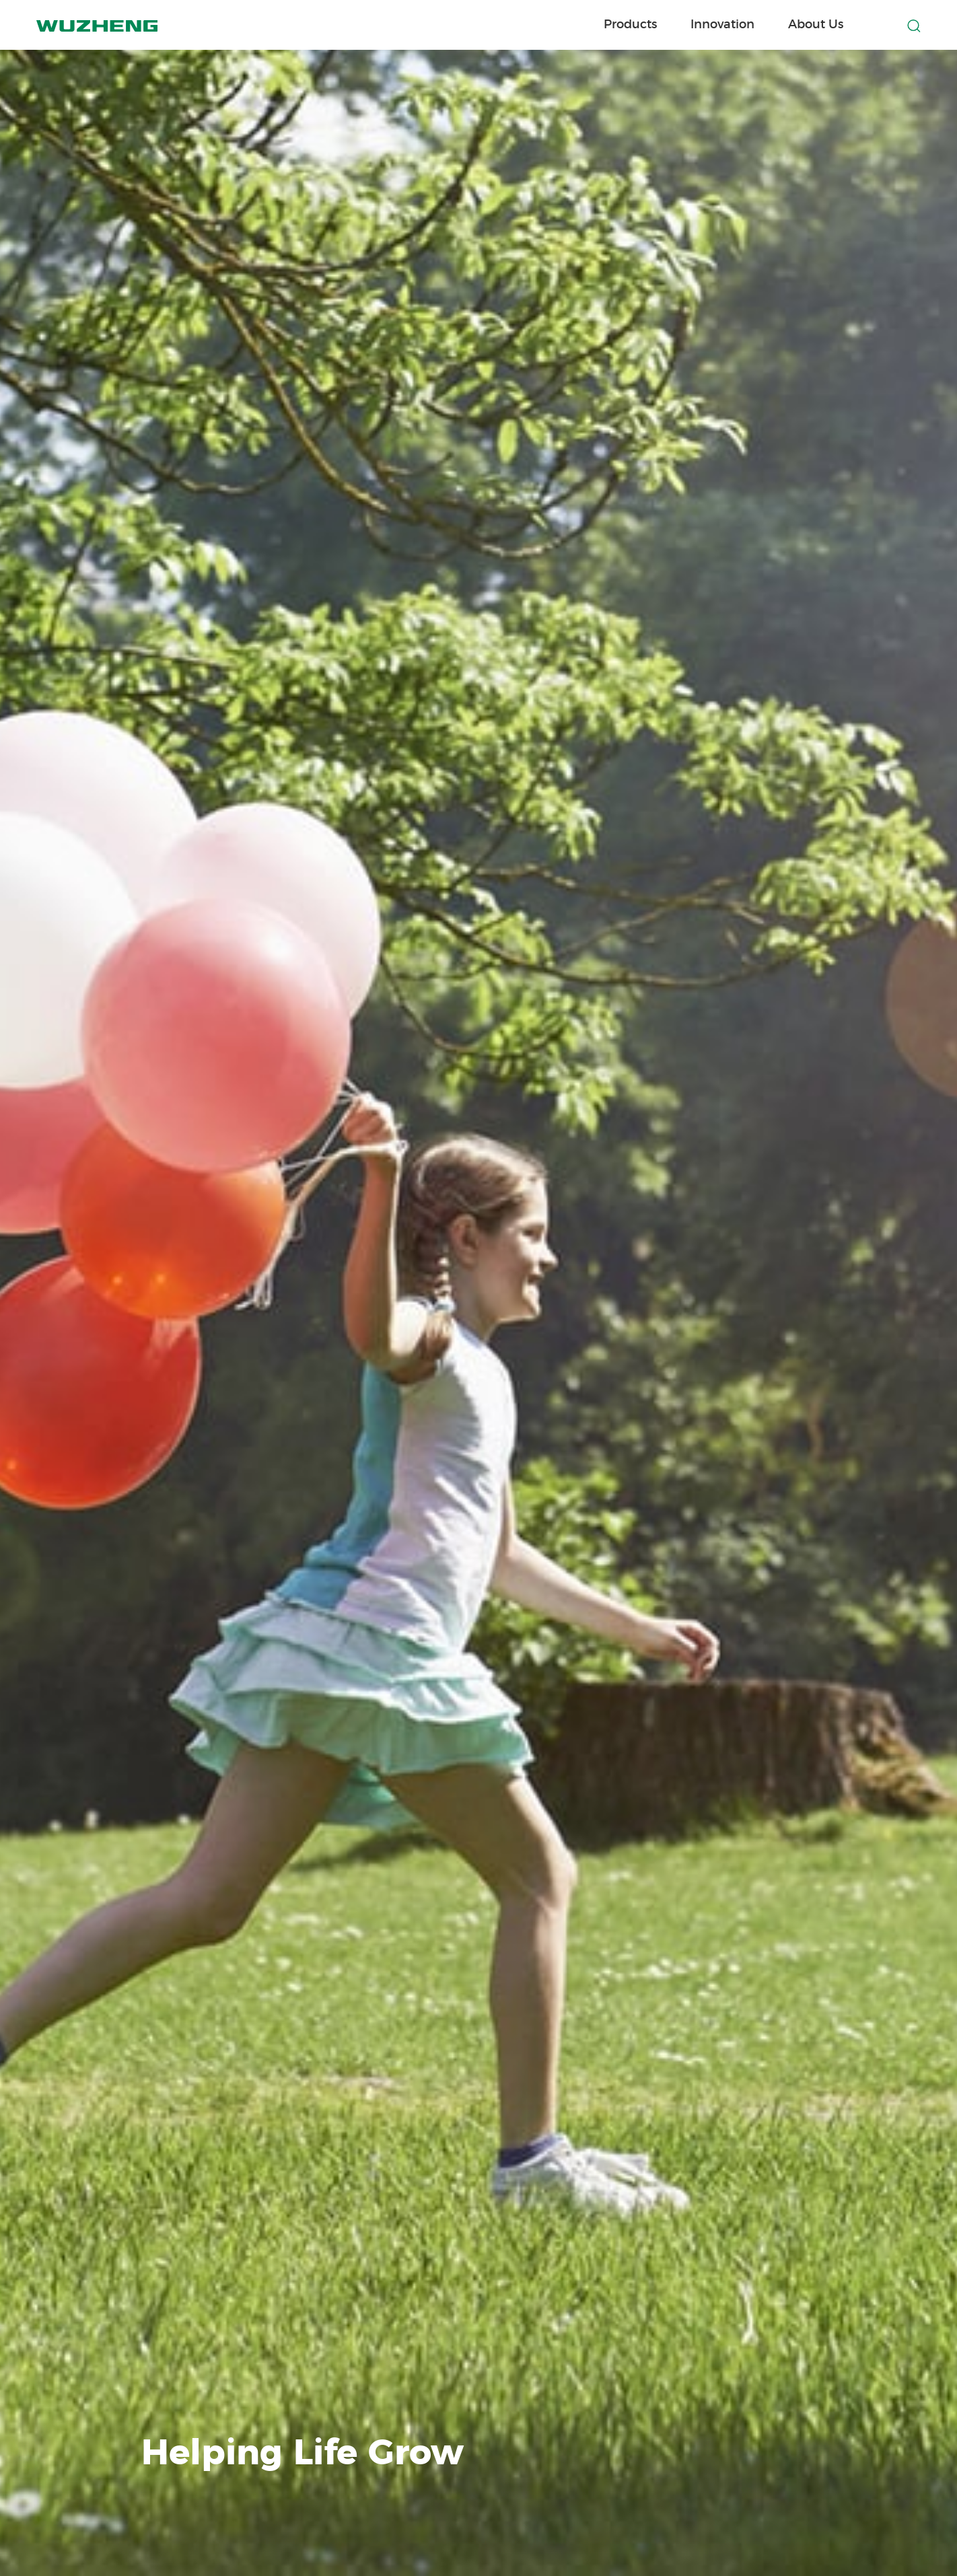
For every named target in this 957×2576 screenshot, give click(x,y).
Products (630, 25)
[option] (478, 1288)
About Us (815, 25)
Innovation (722, 25)
